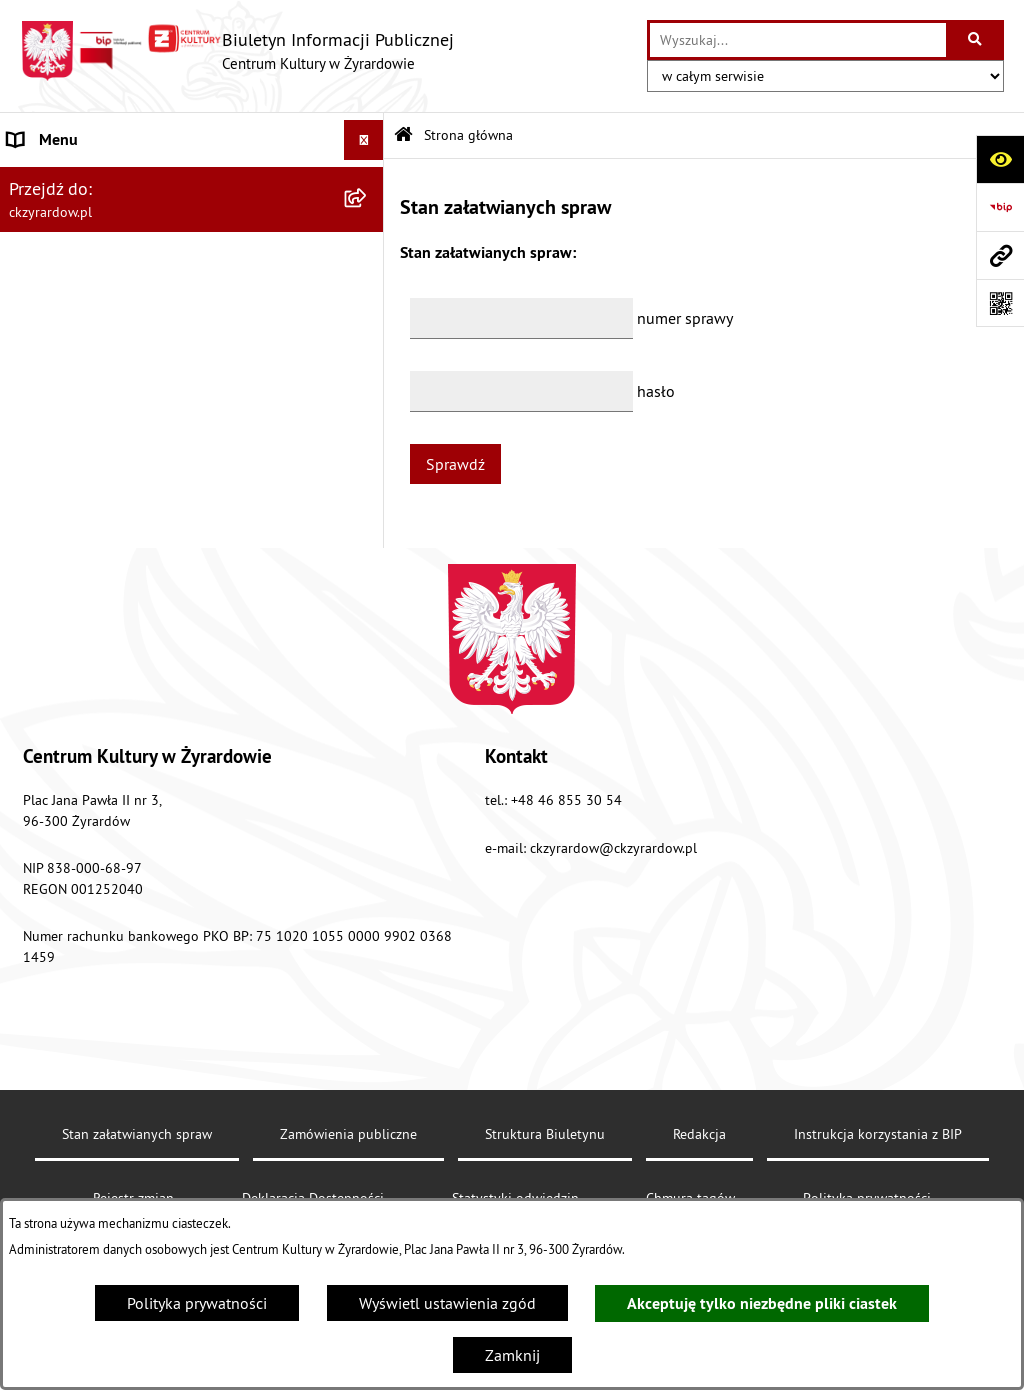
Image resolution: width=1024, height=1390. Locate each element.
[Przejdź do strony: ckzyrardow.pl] (1000, 255)
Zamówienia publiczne (348, 1184)
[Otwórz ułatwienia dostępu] (1000, 159)
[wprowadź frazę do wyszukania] (798, 40)
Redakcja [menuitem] (38, 505)
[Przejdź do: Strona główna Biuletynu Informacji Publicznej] (403, 135)
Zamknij (512, 1355)
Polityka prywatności (197, 1303)
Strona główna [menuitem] (58, 180)
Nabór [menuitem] (29, 408)
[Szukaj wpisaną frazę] (976, 40)
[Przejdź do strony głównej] (237, 51)
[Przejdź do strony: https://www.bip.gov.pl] (1000, 207)
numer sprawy (685, 318)
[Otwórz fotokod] (1000, 303)
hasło (656, 391)
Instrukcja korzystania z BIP (878, 1184)
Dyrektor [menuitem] (36, 294)
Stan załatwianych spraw (137, 1184)
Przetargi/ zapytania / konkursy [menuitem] (113, 448)
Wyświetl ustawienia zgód (447, 1303)
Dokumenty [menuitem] (47, 351)
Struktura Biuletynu (545, 1184)
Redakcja (699, 1184)
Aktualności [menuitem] (48, 237)
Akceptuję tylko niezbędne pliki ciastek (762, 1303)
